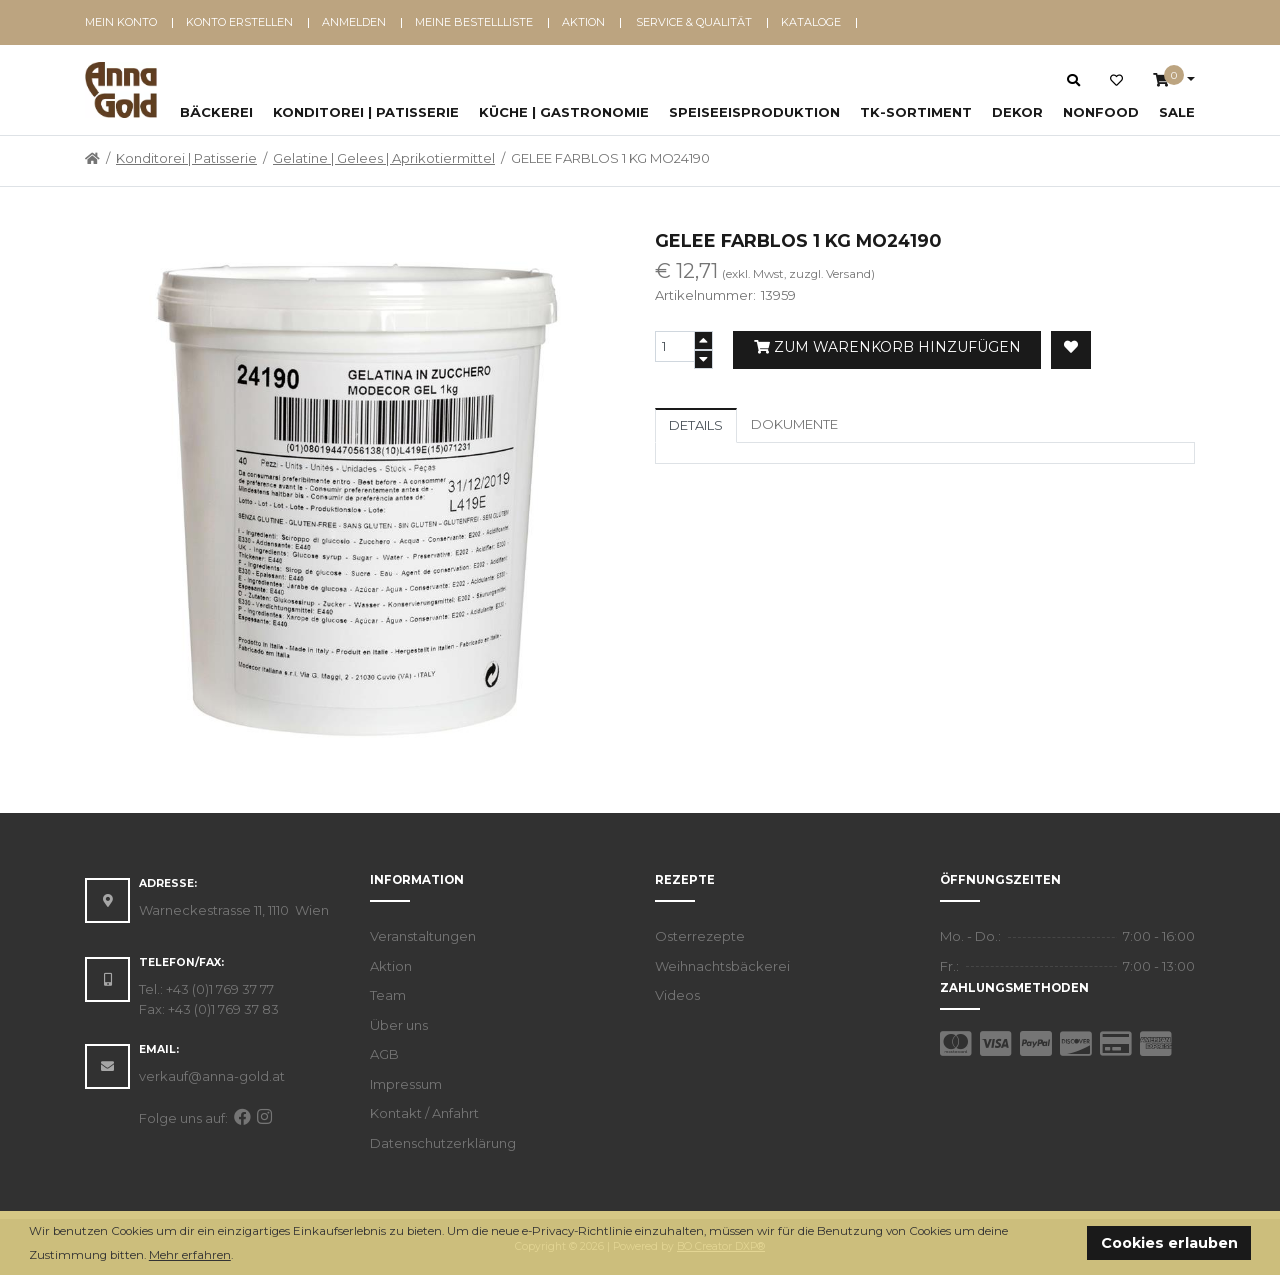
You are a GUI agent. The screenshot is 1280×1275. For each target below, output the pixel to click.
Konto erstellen (239, 22)
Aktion (583, 22)
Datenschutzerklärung (443, 1143)
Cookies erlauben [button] (1169, 1243)
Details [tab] (696, 425)
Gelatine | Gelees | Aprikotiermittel (384, 158)
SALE (1177, 112)
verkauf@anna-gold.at (212, 1076)
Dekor (1017, 112)
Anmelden (354, 22)
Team (388, 995)
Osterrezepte (700, 936)
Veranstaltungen (423, 936)
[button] (238, 1256)
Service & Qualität (694, 22)
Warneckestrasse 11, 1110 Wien (234, 910)
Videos (677, 995)
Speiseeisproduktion (754, 112)
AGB (384, 1054)
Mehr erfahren (190, 1255)
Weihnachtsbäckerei (722, 966)
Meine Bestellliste (474, 22)
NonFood (1101, 112)
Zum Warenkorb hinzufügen (887, 347)
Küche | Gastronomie (564, 112)
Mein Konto (121, 22)
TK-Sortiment (916, 112)
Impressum (406, 1084)
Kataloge (811, 22)
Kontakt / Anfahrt (424, 1113)
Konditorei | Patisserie (366, 112)
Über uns (399, 1025)
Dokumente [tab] (794, 424)
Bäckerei (216, 112)
